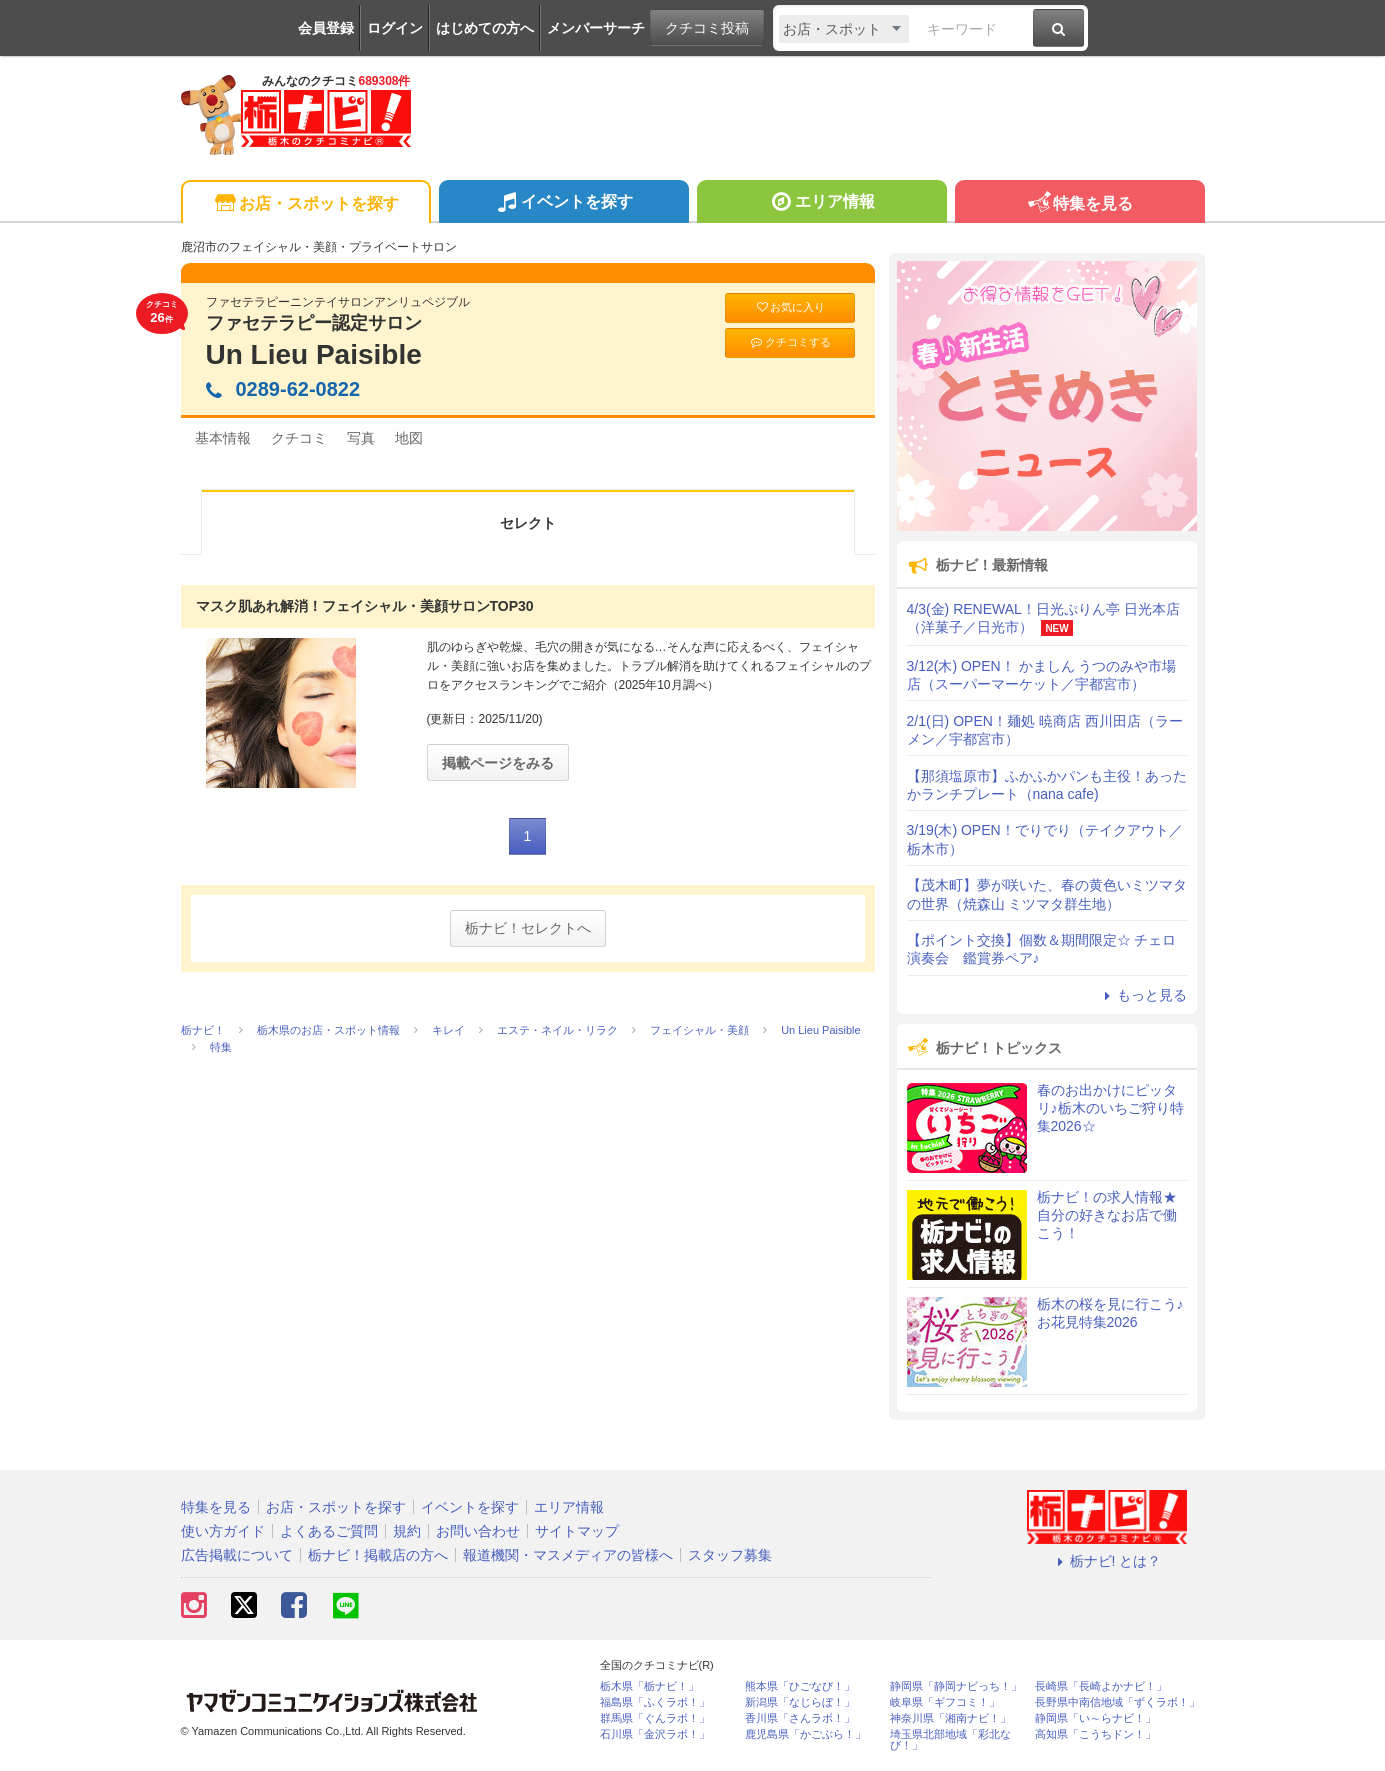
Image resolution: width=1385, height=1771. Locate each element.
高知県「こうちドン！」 (1095, 1734)
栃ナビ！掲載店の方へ (378, 1555)
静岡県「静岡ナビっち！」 (956, 1686)
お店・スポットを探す (305, 204)
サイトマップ (577, 1531)
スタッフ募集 (730, 1555)
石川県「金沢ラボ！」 (655, 1734)
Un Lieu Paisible (314, 354)
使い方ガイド (223, 1531)
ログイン (395, 28)
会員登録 (326, 28)
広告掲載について (237, 1555)
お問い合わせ (478, 1531)
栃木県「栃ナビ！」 (649, 1686)
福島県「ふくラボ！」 (655, 1702)
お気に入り (790, 307)
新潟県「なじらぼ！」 (800, 1702)
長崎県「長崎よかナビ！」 (1101, 1686)
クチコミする (789, 342)
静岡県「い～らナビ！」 (1095, 1718)
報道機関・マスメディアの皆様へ (568, 1555)
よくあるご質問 (329, 1531)
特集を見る (1079, 204)
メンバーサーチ (596, 28)
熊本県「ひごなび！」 (800, 1686)
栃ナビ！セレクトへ (528, 928)
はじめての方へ (485, 28)
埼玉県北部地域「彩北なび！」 (950, 1740)
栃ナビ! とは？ (1107, 1561)
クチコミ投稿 (707, 28)
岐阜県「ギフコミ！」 (945, 1702)
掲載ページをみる (498, 763)
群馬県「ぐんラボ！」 (655, 1718)
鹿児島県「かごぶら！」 (805, 1734)
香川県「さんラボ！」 (800, 1718)
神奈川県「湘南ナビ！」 (950, 1718)
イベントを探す (563, 204)
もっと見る (1143, 995)
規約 (407, 1531)
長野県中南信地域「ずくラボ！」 (1117, 1702)
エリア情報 (821, 204)
